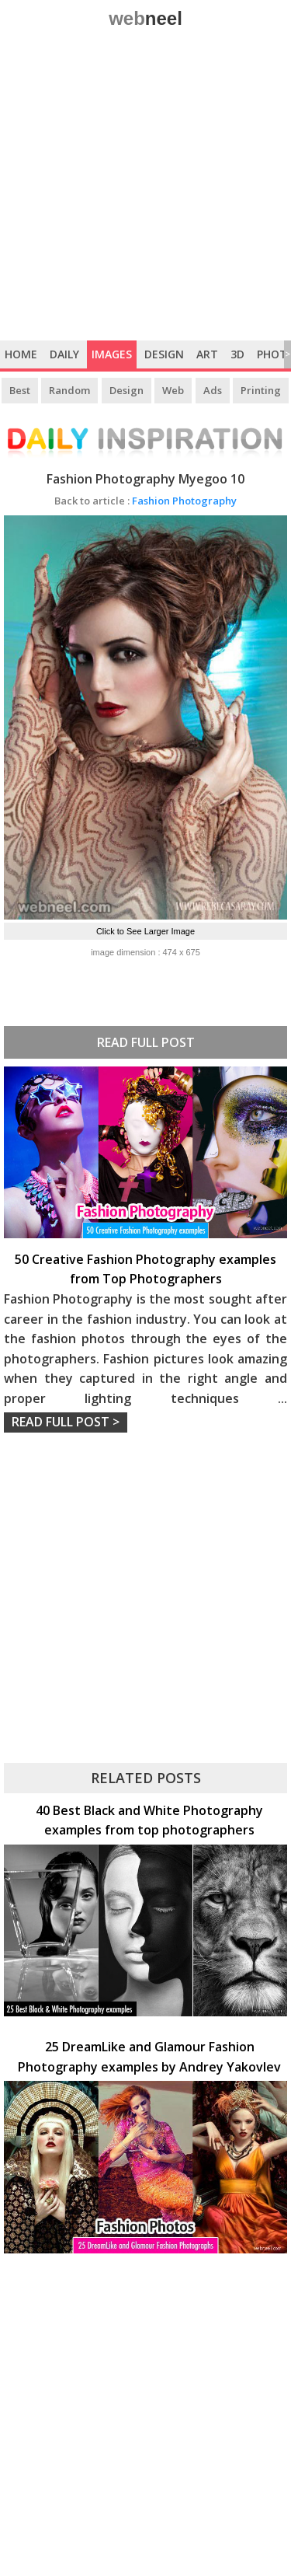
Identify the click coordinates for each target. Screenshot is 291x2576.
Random (69, 390)
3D (237, 354)
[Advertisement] (145, 187)
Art (207, 354)
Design (164, 354)
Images (112, 354)
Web (173, 390)
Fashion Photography (145, 501)
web (145, 18)
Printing (261, 390)
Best (19, 390)
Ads (212, 390)
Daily (64, 354)
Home (21, 354)
